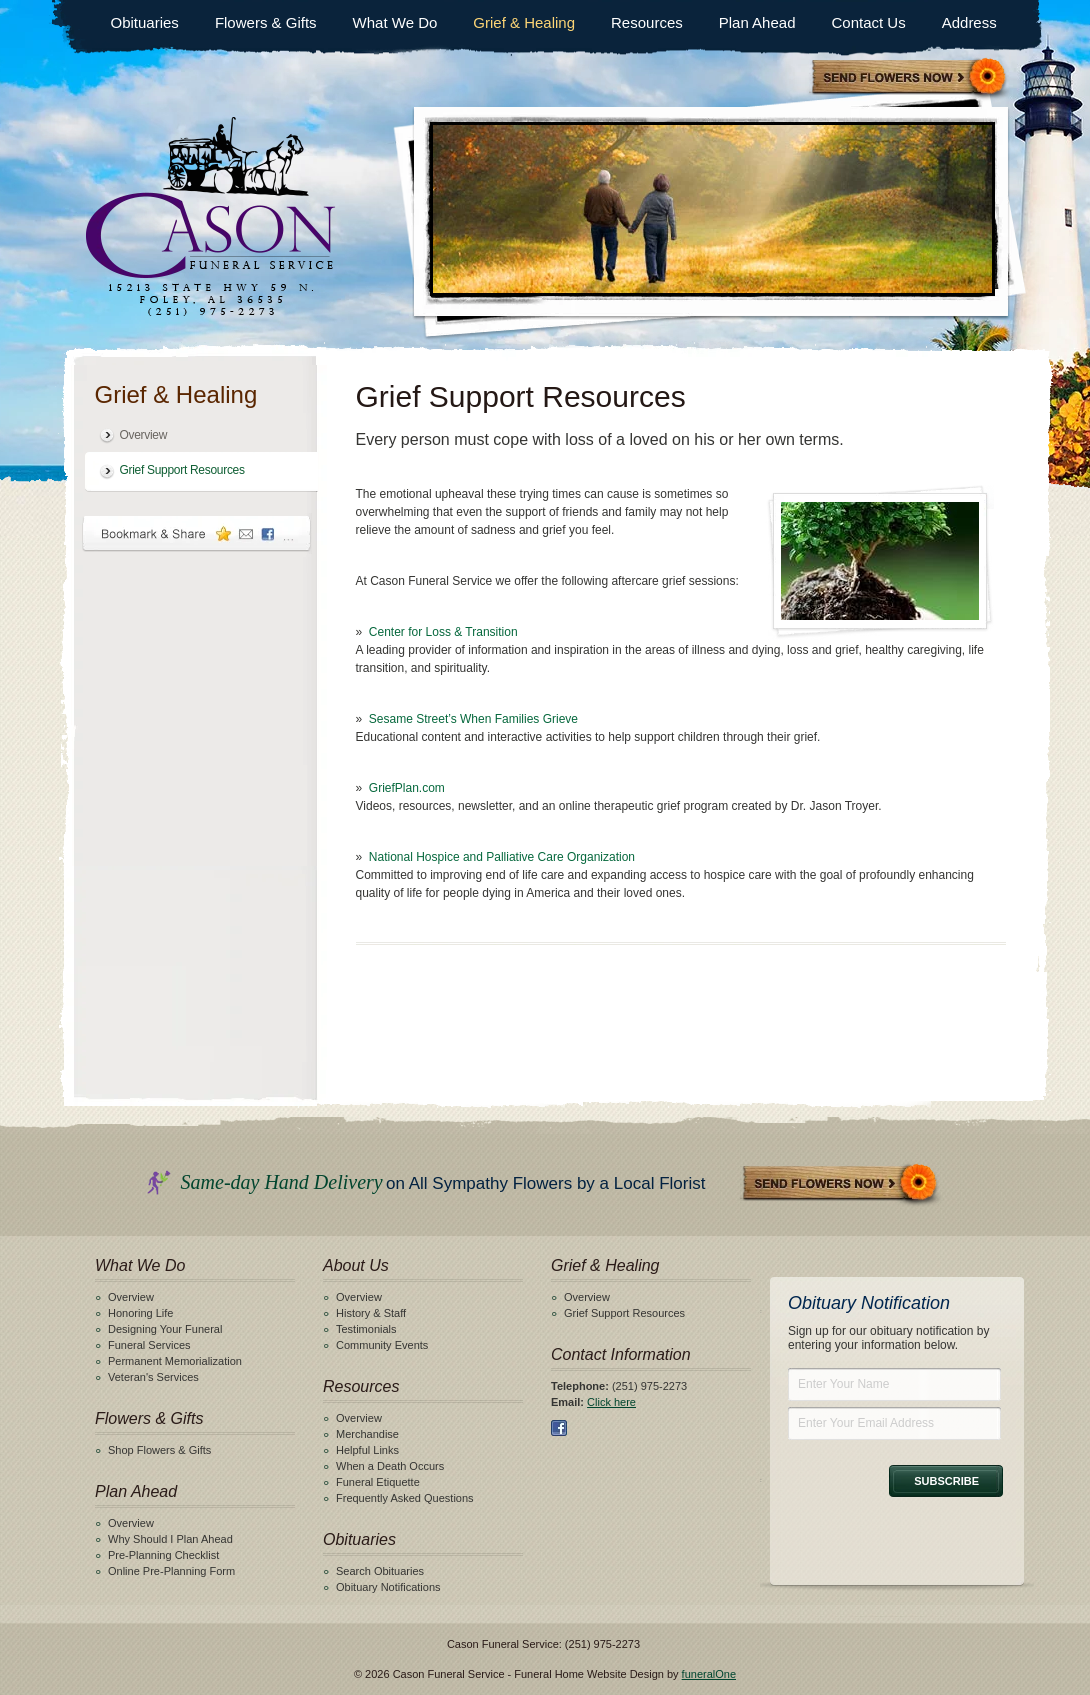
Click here (611, 1402)
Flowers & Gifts (266, 22)
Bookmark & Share (197, 533)
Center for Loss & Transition (443, 632)
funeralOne (709, 1674)
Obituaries (145, 22)
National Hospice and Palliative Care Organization (502, 857)
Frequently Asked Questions (405, 1498)
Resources (647, 22)
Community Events (382, 1345)
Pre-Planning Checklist (163, 1555)
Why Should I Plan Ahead (170, 1539)
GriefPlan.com (407, 788)
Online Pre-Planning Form (171, 1571)
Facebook (559, 1428)
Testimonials (366, 1329)
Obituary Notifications (388, 1587)
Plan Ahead (757, 22)
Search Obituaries (380, 1571)
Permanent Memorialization (175, 1361)
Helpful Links (367, 1450)
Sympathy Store (910, 78)
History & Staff (371, 1313)
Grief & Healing (524, 22)
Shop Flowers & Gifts (159, 1450)
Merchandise (367, 1434)
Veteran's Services (153, 1377)
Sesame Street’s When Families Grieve (473, 719)
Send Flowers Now (841, 1184)
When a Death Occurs (390, 1466)
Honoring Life (140, 1313)
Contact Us (868, 22)
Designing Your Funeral (165, 1329)
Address (969, 22)
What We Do (395, 22)
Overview (144, 435)
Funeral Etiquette (378, 1482)
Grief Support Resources (182, 470)
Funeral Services (149, 1345)
